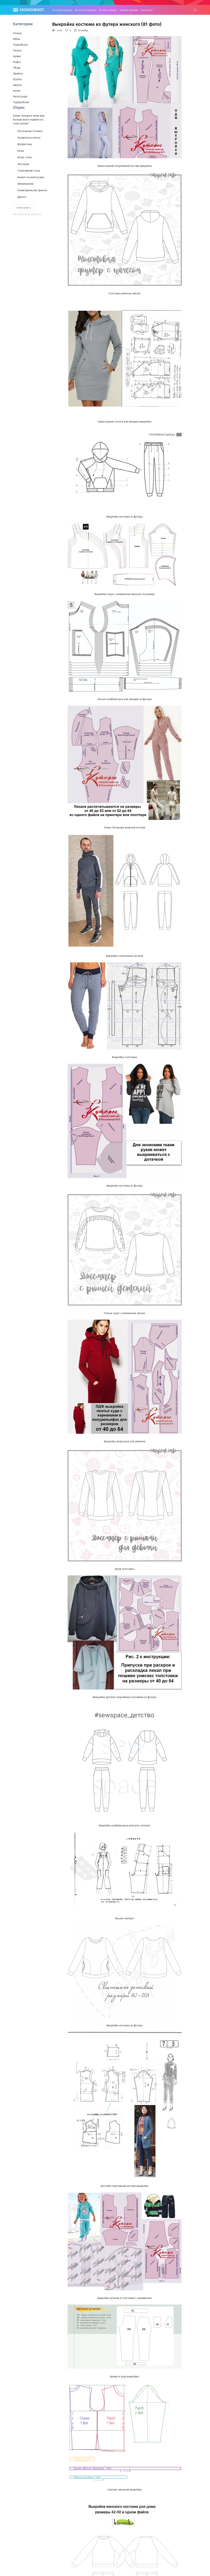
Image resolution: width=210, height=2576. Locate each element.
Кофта (17, 62)
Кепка (17, 90)
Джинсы (18, 73)
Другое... (22, 196)
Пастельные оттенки (29, 131)
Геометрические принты (32, 190)
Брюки (17, 56)
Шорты (17, 85)
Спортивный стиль (28, 170)
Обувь (17, 67)
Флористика (24, 144)
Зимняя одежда (128, 10)
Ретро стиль (24, 157)
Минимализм (25, 183)
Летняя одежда (108, 10)
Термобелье (20, 44)
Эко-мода (23, 164)
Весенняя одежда (85, 10)
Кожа (20, 150)
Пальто (17, 50)
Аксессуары (20, 96)
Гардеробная (21, 102)
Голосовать (24, 207)
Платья (17, 33)
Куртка (17, 79)
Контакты (147, 10)
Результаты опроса (27, 214)
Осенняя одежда (62, 10)
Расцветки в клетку (29, 137)
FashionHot (32, 10)
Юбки (16, 39)
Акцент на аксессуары (30, 177)
